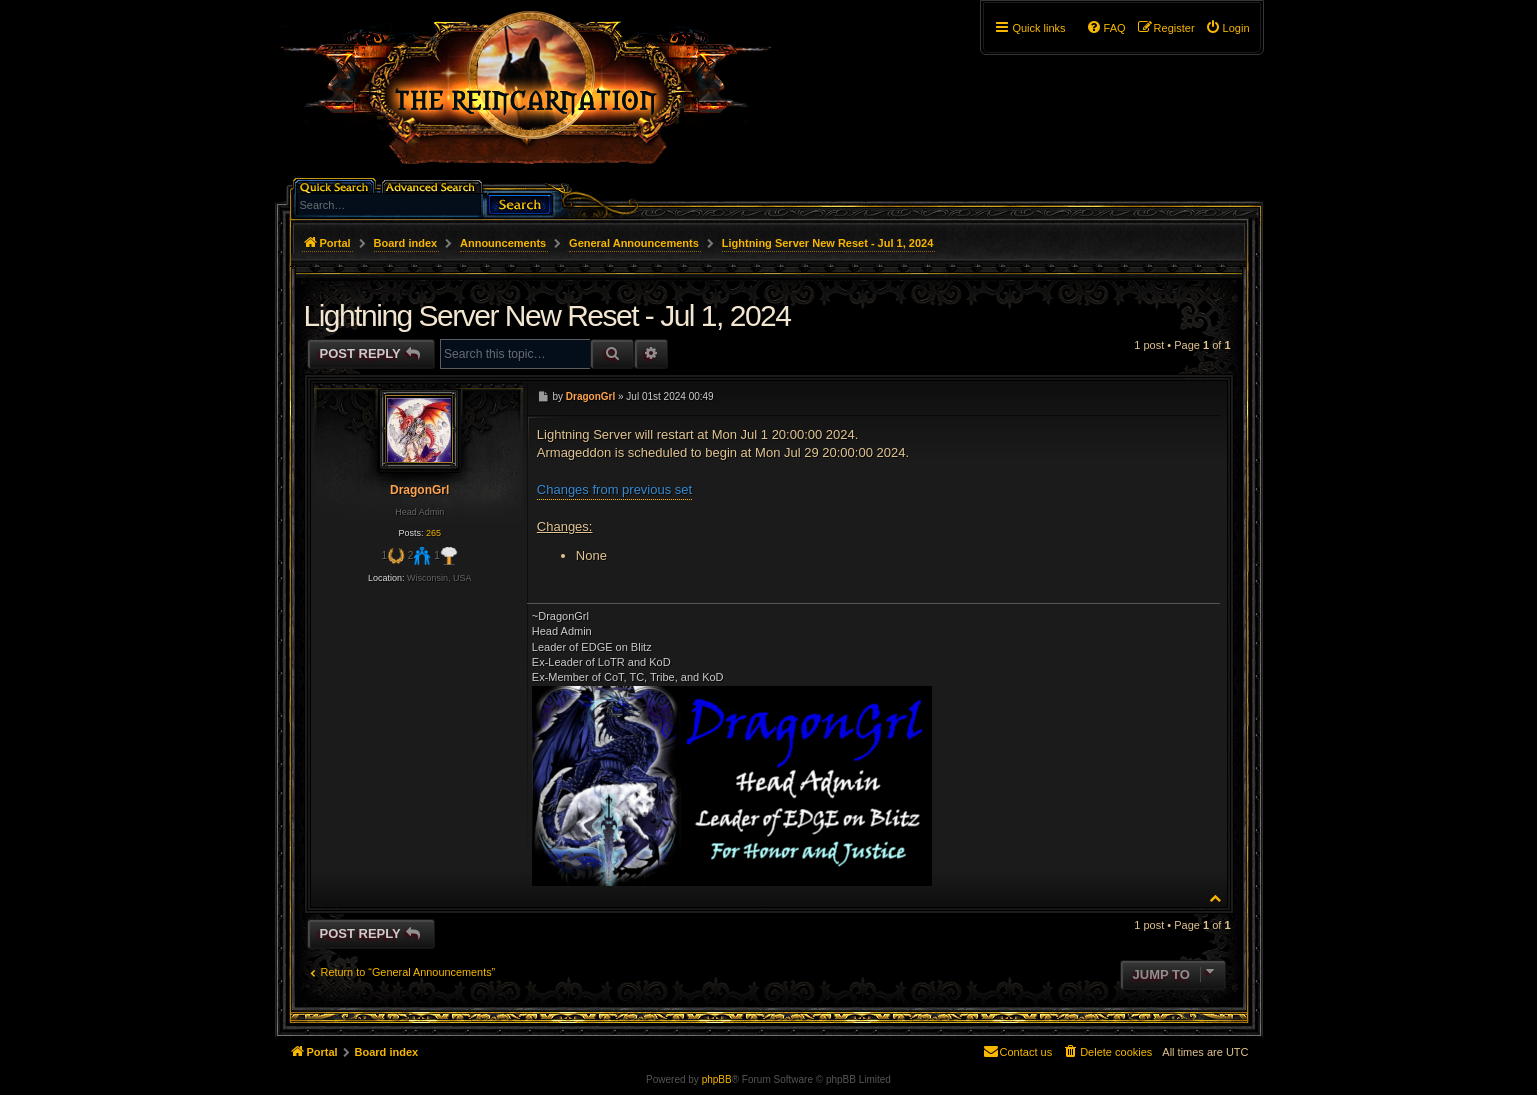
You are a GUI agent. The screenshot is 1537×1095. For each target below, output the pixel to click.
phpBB (717, 1079)
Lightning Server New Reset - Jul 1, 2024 (828, 243)
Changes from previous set (614, 489)
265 (433, 533)
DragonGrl (419, 490)
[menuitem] (1227, 28)
